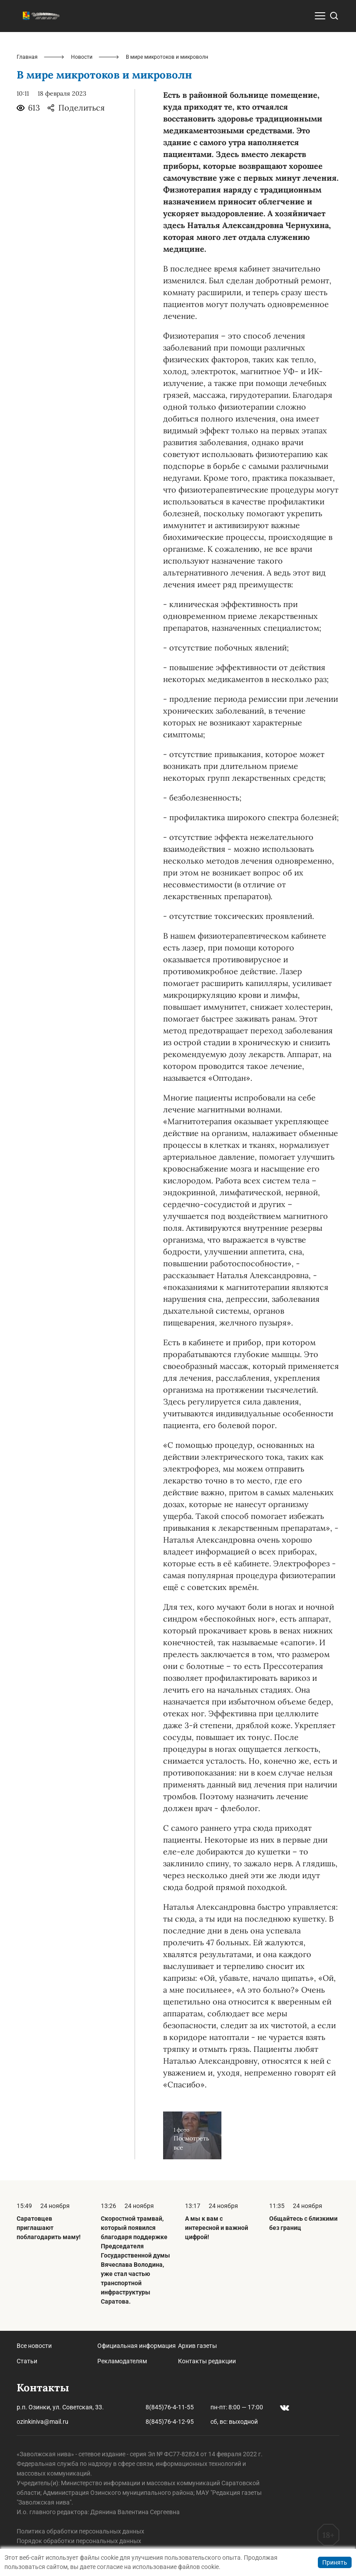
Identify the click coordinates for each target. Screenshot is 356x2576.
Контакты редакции (207, 2361)
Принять (334, 2562)
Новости (82, 57)
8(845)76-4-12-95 (170, 2421)
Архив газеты (197, 2345)
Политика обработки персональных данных (80, 2531)
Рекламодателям (122, 2361)
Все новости (34, 2345)
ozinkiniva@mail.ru (42, 2421)
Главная (27, 57)
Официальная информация (136, 2345)
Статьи (27, 2361)
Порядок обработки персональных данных (79, 2540)
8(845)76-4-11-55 (170, 2407)
